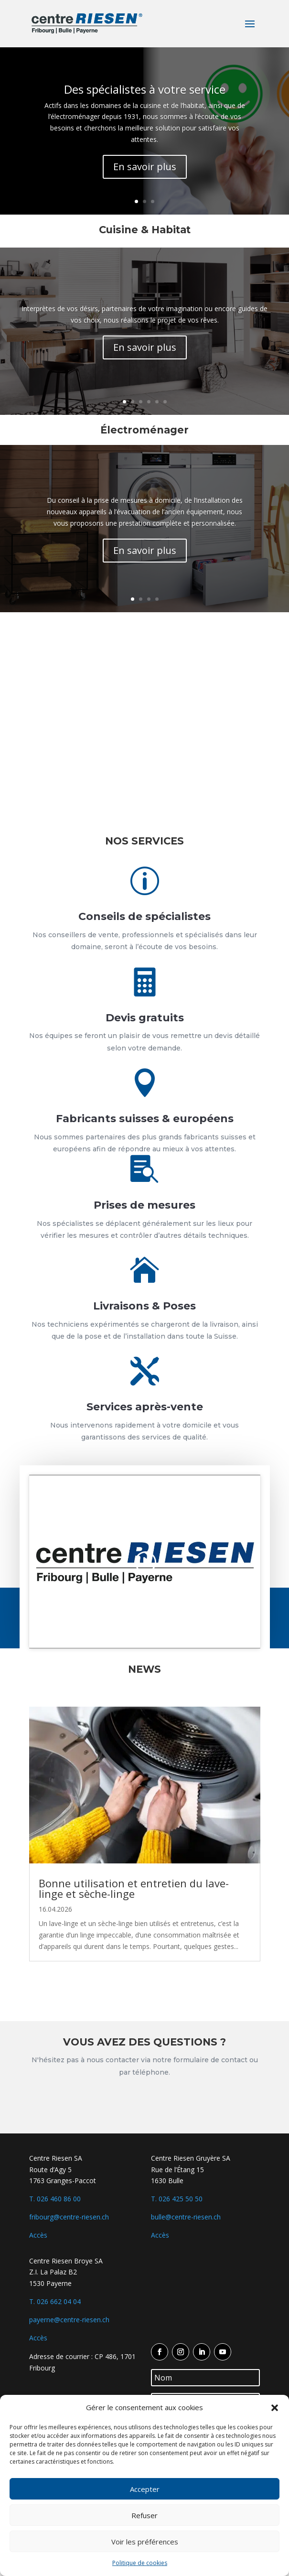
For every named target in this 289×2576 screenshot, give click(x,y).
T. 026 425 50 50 (177, 2198)
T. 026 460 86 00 (55, 2198)
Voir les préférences (144, 2541)
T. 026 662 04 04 (55, 2301)
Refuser (144, 2515)
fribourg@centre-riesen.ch (69, 2216)
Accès (38, 2235)
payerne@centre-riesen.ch (69, 2319)
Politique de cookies (139, 2563)
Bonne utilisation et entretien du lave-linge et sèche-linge (134, 1888)
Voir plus (144, 1996)
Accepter (145, 2489)
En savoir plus (144, 166)
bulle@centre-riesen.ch (186, 2216)
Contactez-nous (144, 2106)
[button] (274, 2408)
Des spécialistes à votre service (144, 89)
